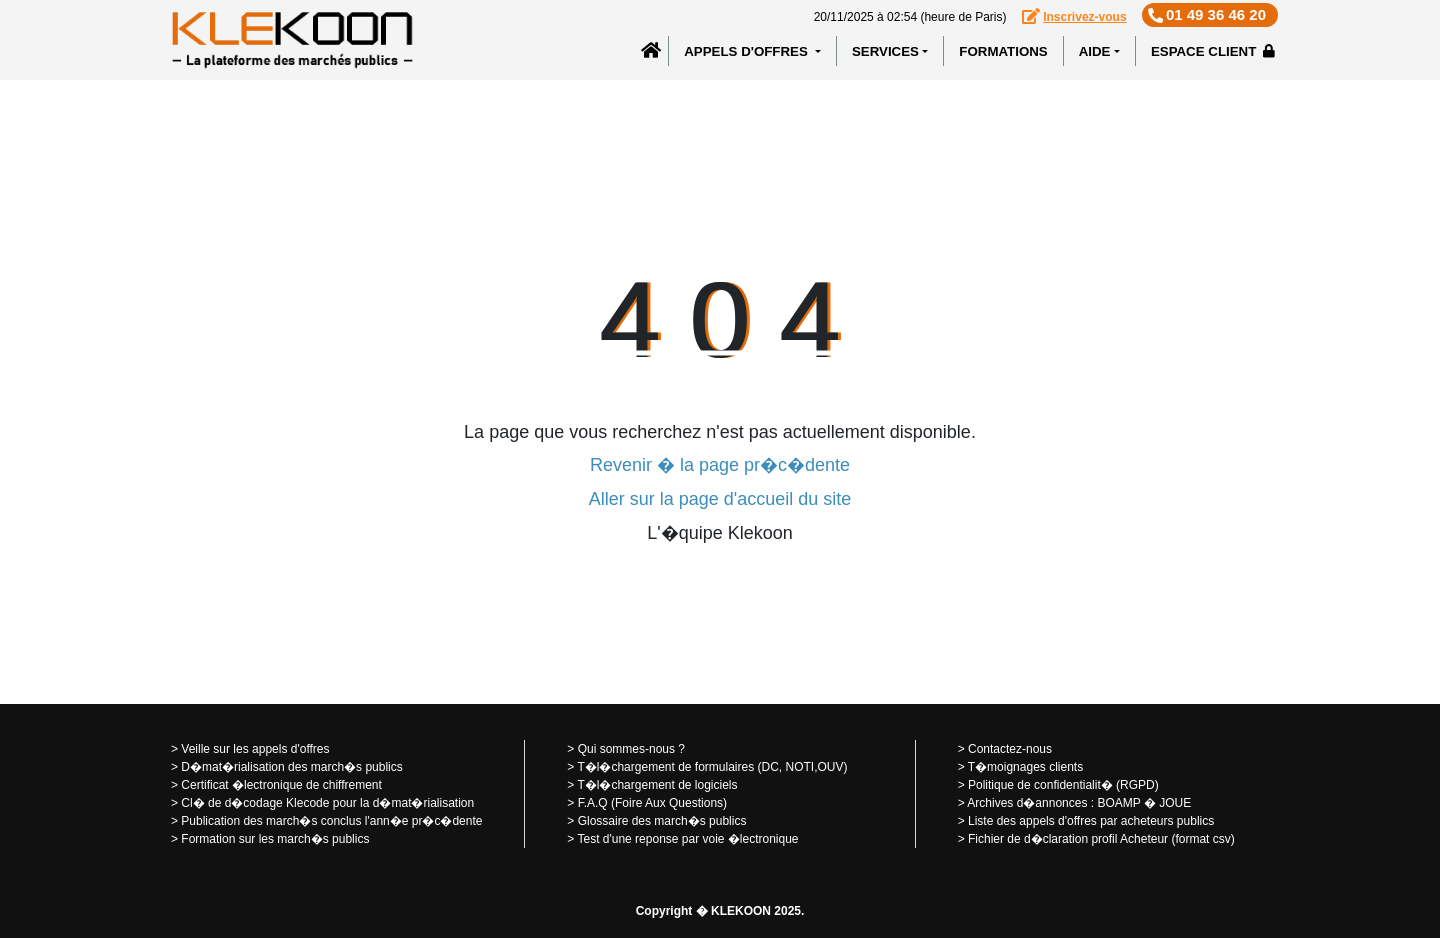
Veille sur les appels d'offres (255, 749)
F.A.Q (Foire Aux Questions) (652, 803)
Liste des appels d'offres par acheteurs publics (1091, 821)
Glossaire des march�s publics (662, 821)
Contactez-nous (1010, 749)
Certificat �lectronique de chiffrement (281, 785)
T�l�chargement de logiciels (657, 785)
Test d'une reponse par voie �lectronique (687, 839)
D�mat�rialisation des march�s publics (291, 767)
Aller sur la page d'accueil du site (720, 499)
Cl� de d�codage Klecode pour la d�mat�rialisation (327, 803)
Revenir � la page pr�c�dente (720, 465)
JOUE (1175, 803)
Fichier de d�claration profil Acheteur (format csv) (1101, 839)
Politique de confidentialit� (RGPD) (1063, 785)
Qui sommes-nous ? (631, 749)
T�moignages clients (1025, 767)
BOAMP (1118, 803)
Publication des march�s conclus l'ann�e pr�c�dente (331, 821)
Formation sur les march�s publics (275, 839)
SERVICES (885, 51)
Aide (1095, 51)
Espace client (1213, 51)
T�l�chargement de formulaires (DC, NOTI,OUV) (712, 767)
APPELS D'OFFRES (747, 51)
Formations (1003, 51)
